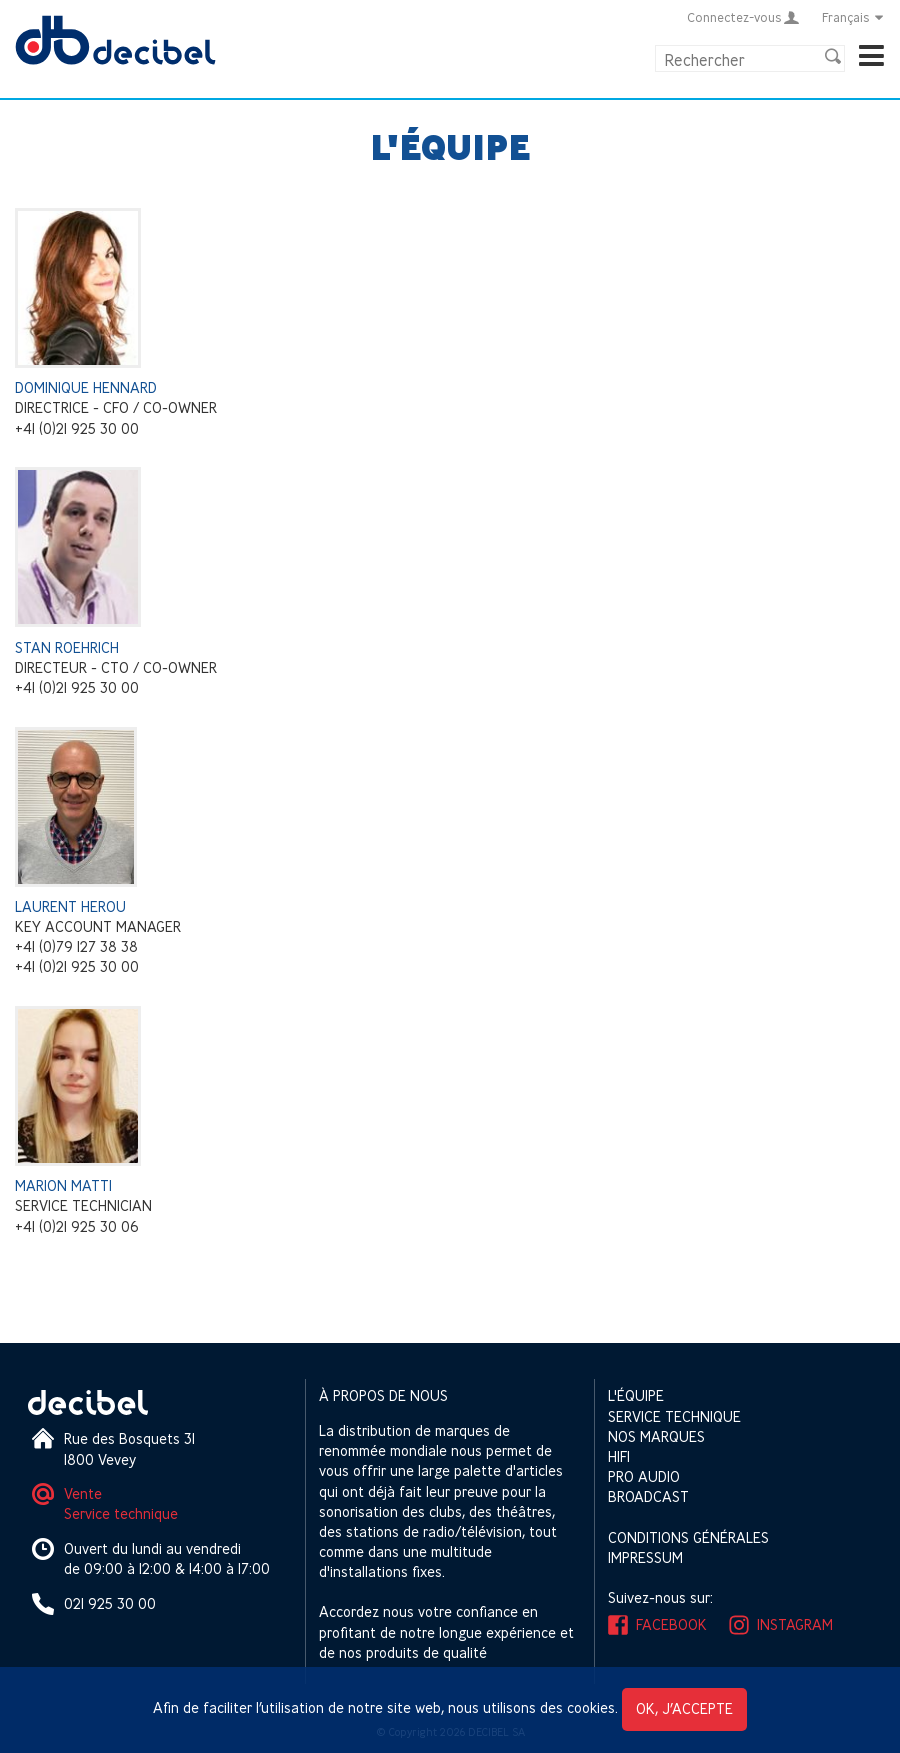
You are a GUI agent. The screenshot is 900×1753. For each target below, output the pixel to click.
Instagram (795, 1624)
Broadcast (648, 1496)
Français (853, 17)
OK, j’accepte (684, 1708)
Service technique (121, 1513)
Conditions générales (688, 1537)
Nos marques (656, 1436)
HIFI (619, 1456)
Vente (83, 1493)
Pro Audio (644, 1476)
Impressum (645, 1557)
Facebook (671, 1624)
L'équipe (636, 1395)
